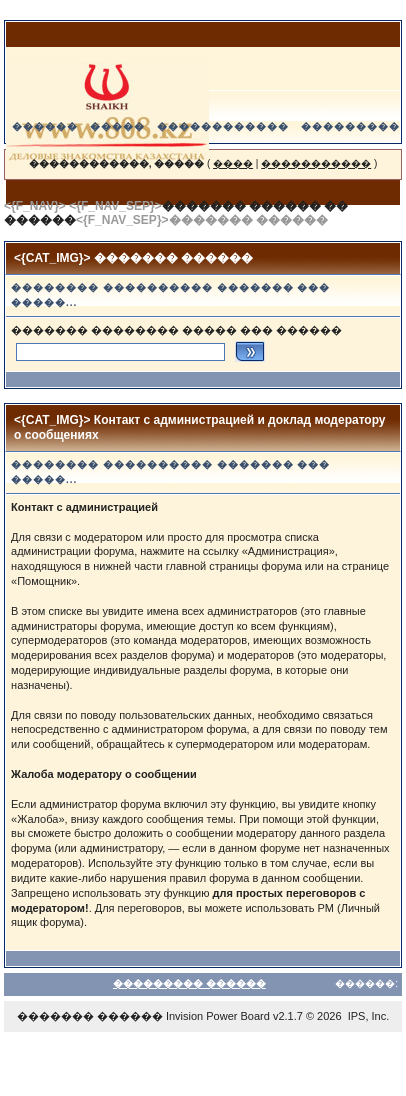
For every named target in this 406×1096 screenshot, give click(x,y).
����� (117, 126)
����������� (316, 163)
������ (45, 126)
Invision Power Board (218, 1016)
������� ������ (90, 1016)
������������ (223, 126)
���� (233, 163)
